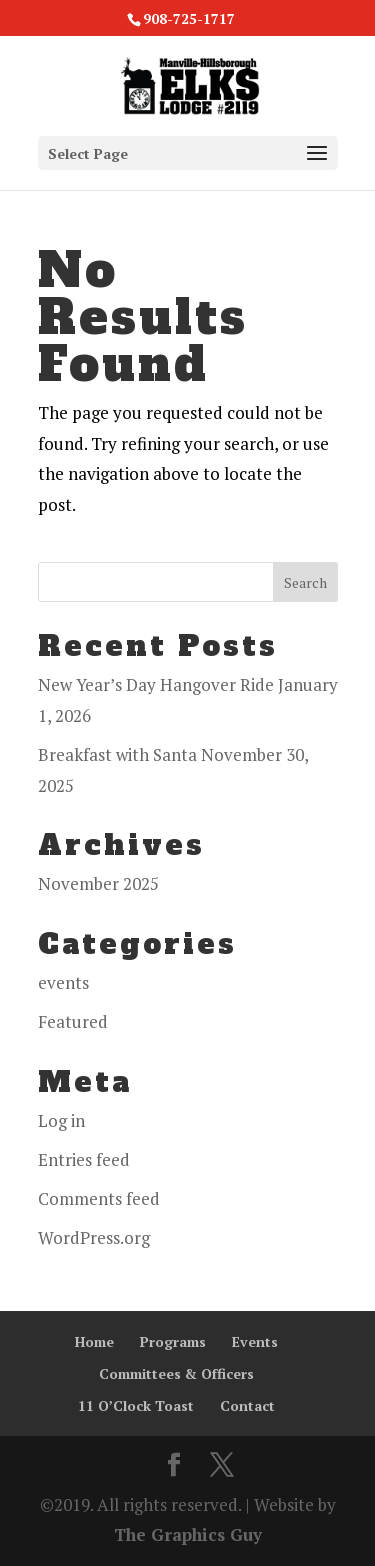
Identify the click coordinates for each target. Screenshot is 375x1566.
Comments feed (99, 1198)
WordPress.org (94, 1237)
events (63, 982)
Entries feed (84, 1159)
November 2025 (98, 883)
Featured (73, 1021)
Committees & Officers (176, 1373)
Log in (61, 1120)
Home (94, 1341)
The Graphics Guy (188, 1534)
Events (255, 1341)
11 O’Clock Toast (136, 1405)
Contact (247, 1405)
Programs (173, 1341)
